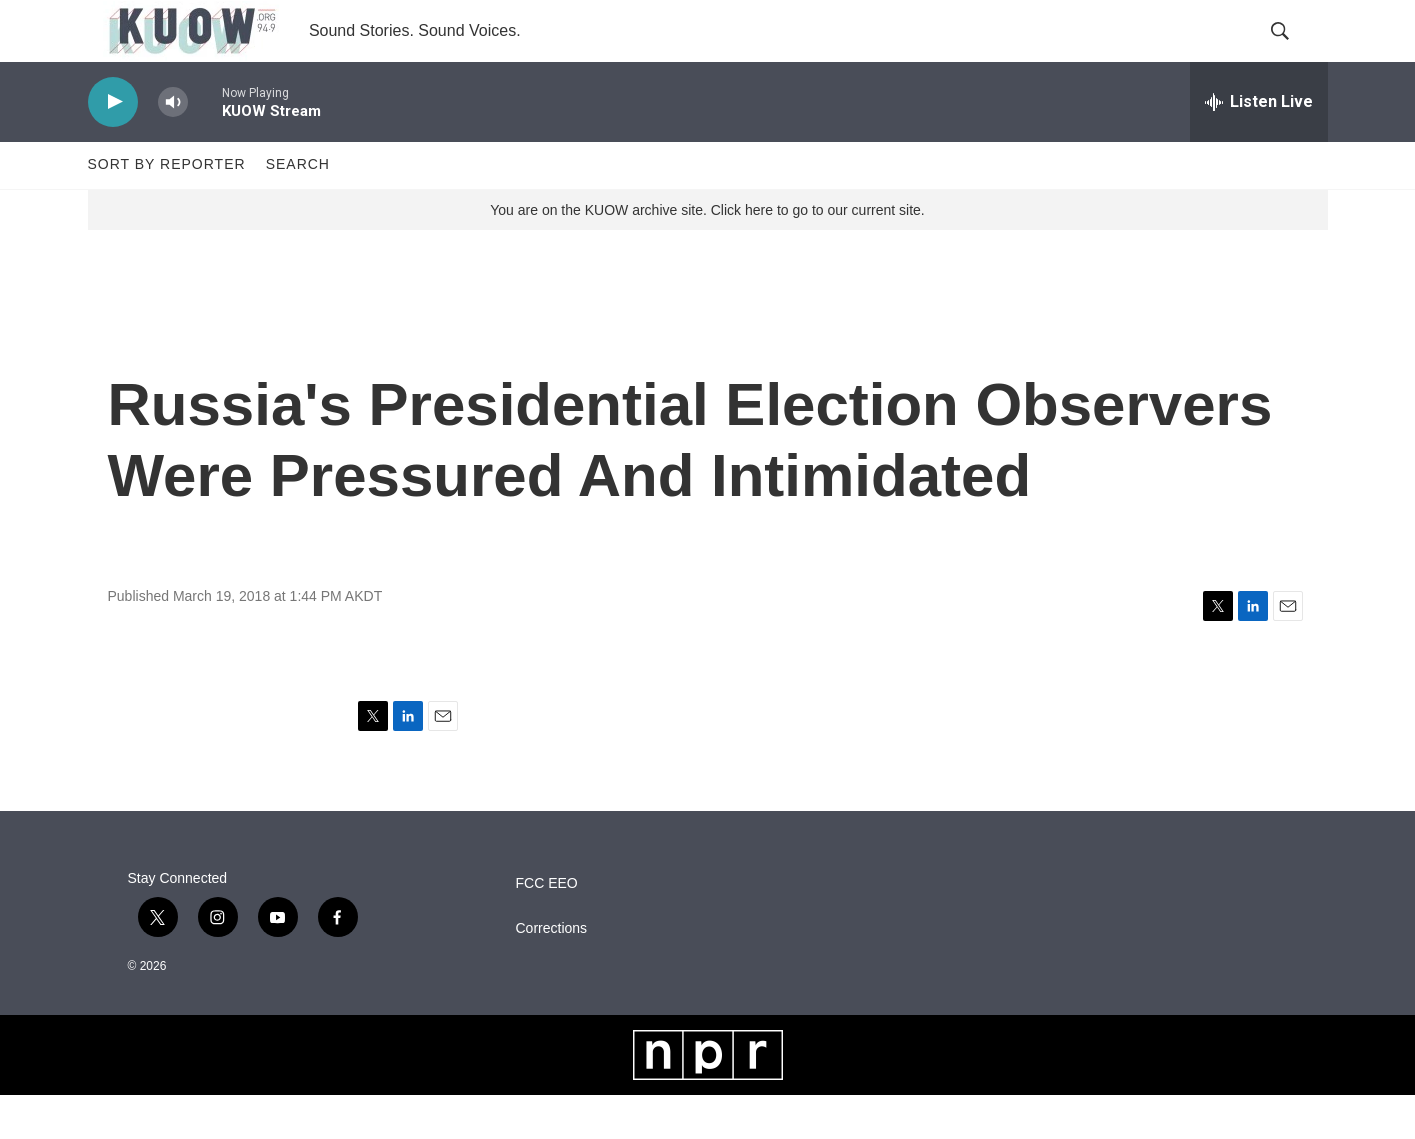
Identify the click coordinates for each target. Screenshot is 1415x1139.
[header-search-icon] (1296, 53)
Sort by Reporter (167, 208)
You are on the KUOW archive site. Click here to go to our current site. (707, 253)
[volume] (173, 145)
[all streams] (1259, 145)
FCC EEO (547, 927)
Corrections (552, 972)
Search (298, 208)
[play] (113, 145)
